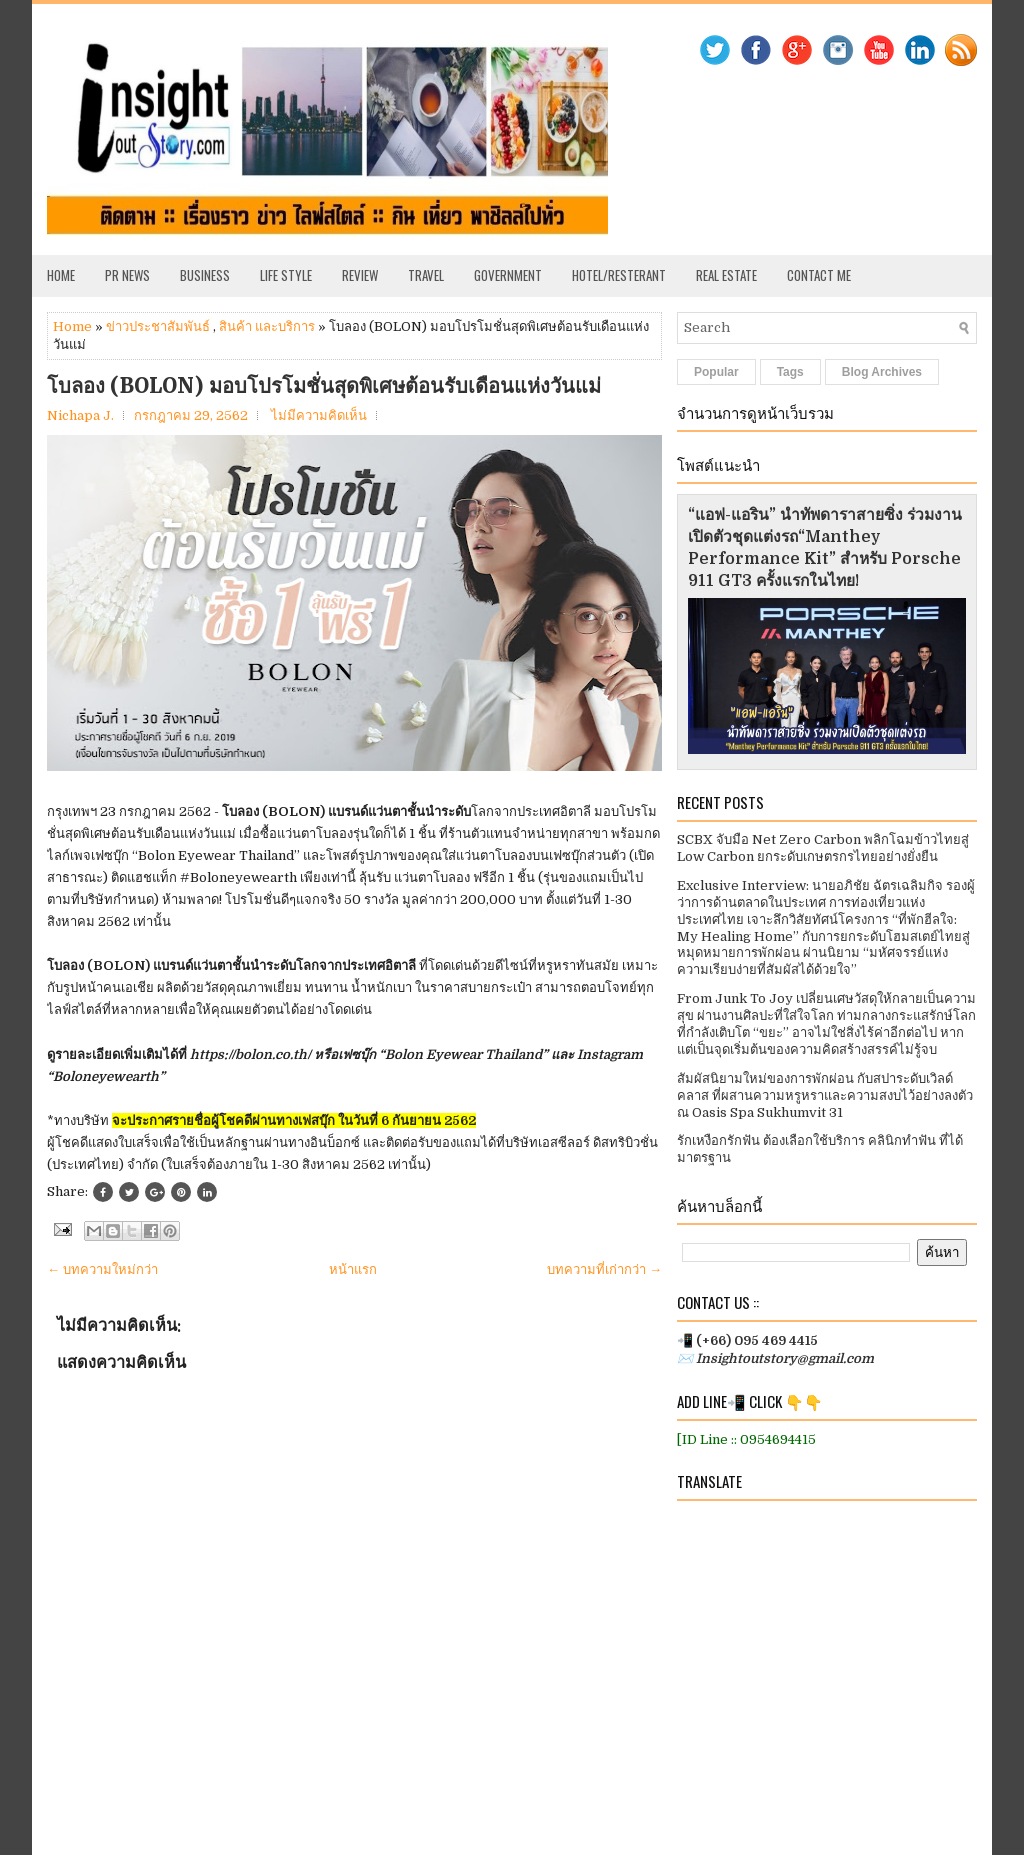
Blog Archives (882, 372)
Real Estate (726, 275)
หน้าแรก (353, 1269)
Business (205, 275)
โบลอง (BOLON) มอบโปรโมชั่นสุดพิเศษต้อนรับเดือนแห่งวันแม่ (324, 386)
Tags (790, 372)
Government (508, 275)
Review (360, 275)
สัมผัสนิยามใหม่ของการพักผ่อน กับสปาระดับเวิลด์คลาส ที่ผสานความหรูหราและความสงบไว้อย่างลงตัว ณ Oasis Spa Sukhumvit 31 (825, 1095)
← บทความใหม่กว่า (102, 1269)
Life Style (286, 275)
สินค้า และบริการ (267, 326)
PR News (127, 275)
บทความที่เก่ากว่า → (604, 1269)
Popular (716, 372)
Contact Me (819, 275)
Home (61, 275)
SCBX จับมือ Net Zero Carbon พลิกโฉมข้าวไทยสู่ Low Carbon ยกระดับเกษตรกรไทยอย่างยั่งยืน (823, 848)
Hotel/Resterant (619, 275)
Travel (426, 275)
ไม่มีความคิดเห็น (319, 415)
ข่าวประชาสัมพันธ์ (158, 326)
